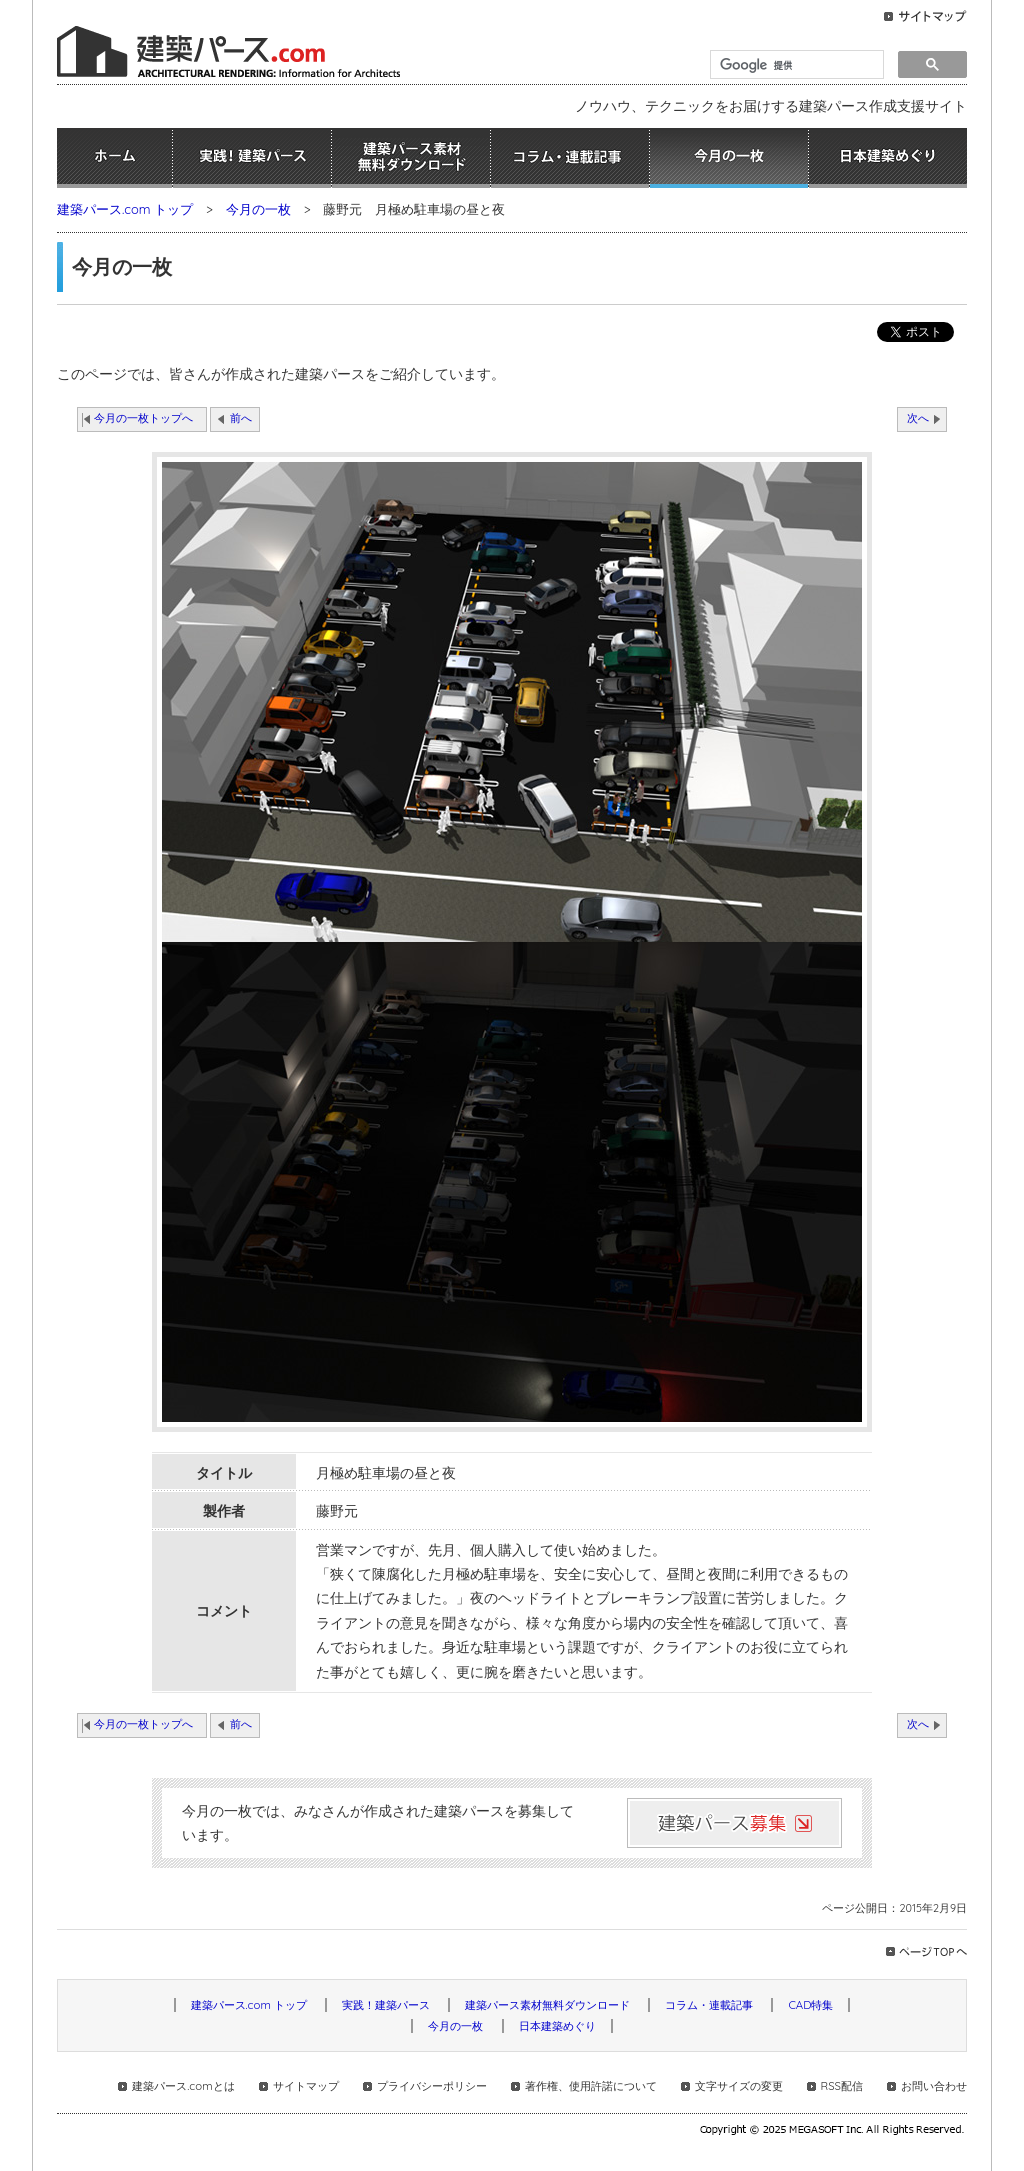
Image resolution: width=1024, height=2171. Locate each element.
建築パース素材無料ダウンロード (411, 158)
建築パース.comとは (183, 2086)
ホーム (114, 158)
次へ (918, 418)
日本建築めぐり (888, 158)
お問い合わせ (934, 2086)
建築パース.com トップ (125, 209)
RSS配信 (842, 2086)
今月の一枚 (729, 158)
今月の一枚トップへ (143, 418)
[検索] (795, 65)
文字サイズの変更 (739, 2086)
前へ (241, 418)
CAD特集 (810, 2005)
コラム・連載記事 (570, 158)
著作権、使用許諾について (591, 2086)
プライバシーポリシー (432, 2086)
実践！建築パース (252, 158)
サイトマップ (306, 2086)
